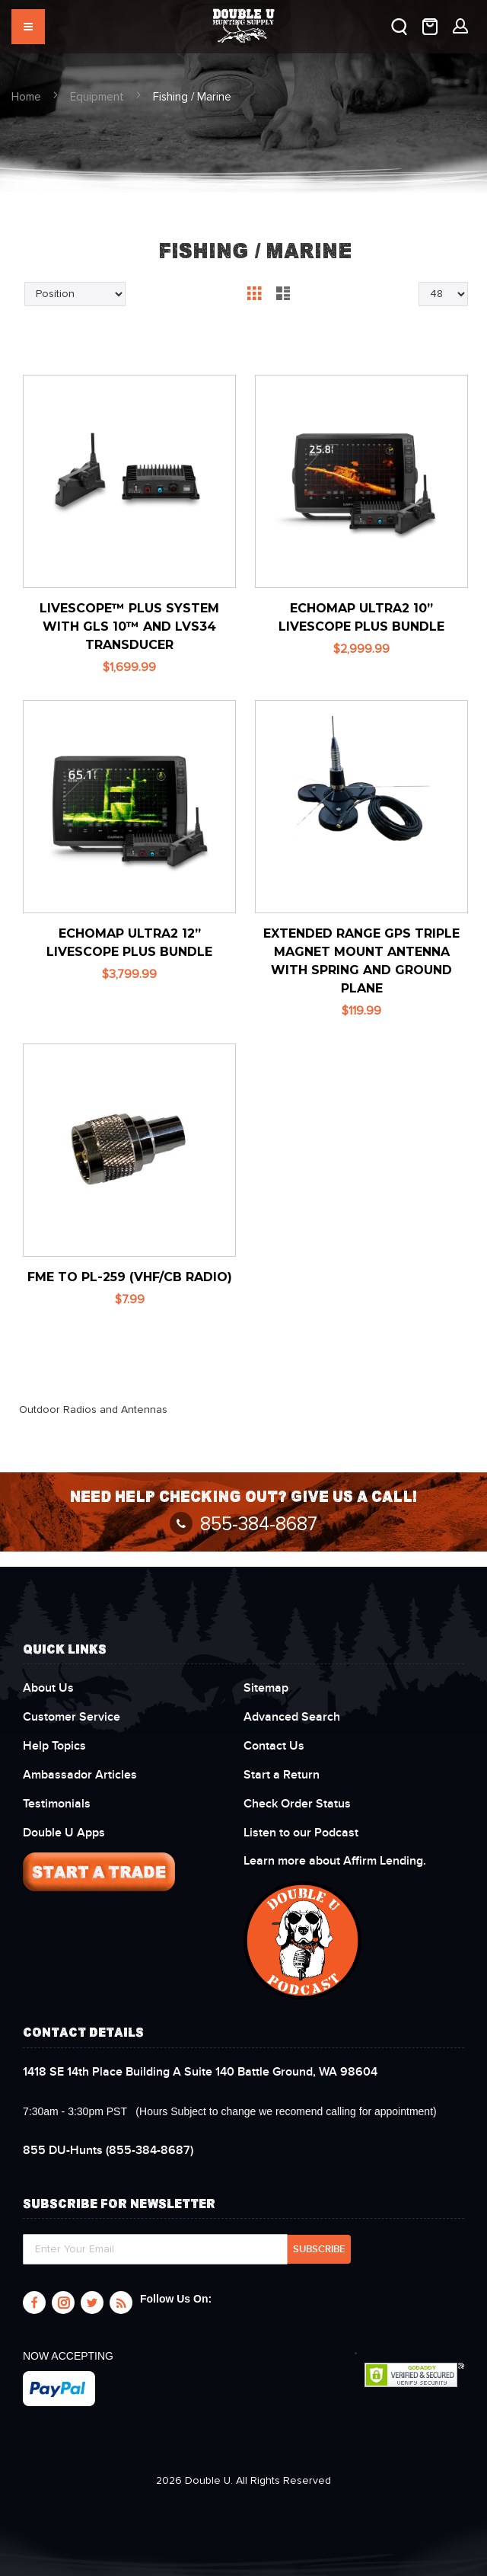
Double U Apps (64, 1832)
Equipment (97, 97)
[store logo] (244, 19)
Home (26, 97)
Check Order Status (297, 1803)
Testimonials (57, 1803)
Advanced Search (292, 1716)
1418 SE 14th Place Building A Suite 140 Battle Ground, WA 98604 (200, 2071)
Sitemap (266, 1687)
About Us (48, 1687)
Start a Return (282, 1774)
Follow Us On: (176, 2299)
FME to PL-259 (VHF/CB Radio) (129, 1277)
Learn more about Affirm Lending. (335, 1860)
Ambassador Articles (80, 1774)
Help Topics (54, 1745)
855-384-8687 (243, 1524)
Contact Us (274, 1745)
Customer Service (71, 1716)
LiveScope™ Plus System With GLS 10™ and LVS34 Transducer (129, 626)
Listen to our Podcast (302, 1832)
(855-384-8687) (108, 2150)
